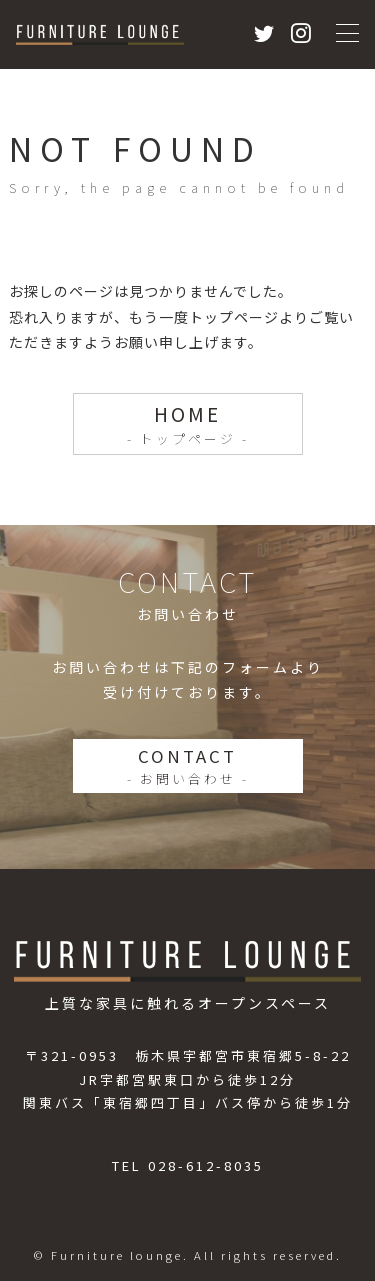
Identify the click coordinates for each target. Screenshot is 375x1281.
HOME (187, 424)
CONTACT (188, 766)
